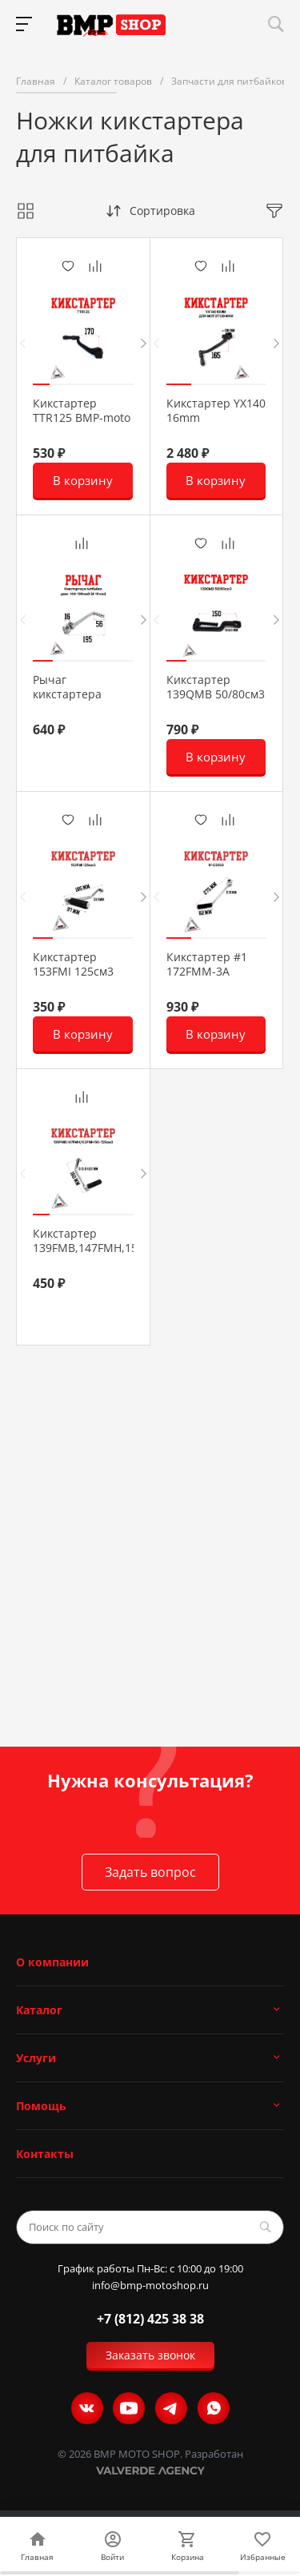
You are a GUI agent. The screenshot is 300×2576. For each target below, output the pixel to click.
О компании (52, 1962)
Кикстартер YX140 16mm (216, 410)
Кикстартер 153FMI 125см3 (73, 964)
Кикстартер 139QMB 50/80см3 (215, 687)
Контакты (45, 2153)
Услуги (36, 2057)
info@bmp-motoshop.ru (150, 2285)
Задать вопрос (150, 1872)
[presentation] (23, 343)
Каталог (39, 2009)
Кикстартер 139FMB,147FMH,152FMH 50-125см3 (100, 1248)
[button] (41, 384)
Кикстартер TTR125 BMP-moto (81, 410)
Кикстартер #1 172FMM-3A (206, 964)
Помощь (41, 2105)
